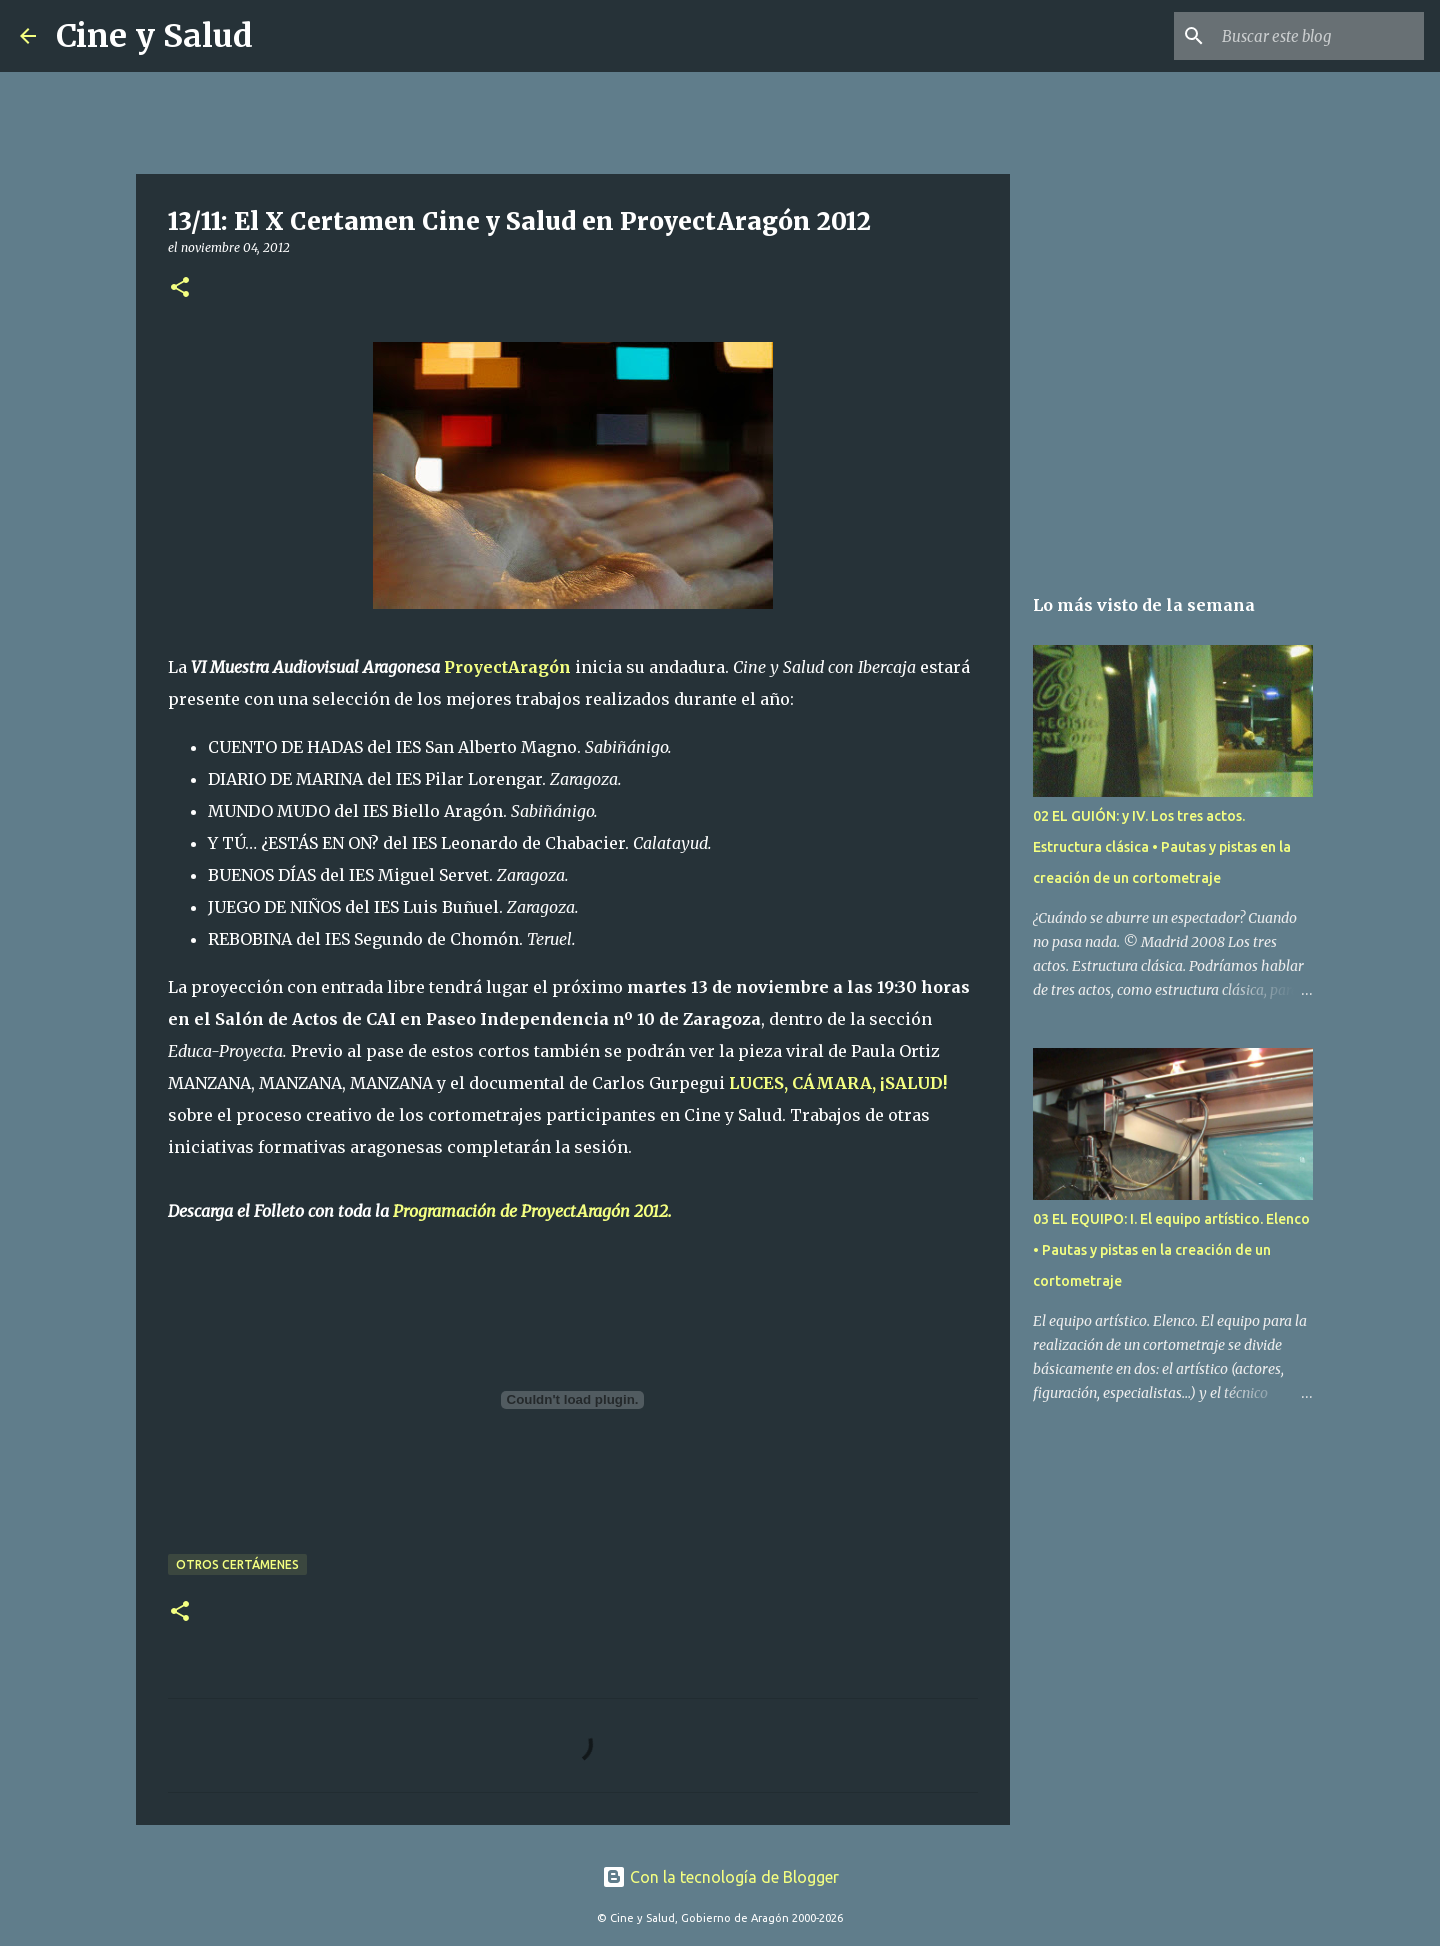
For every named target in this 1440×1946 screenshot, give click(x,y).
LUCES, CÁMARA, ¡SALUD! (838, 1083)
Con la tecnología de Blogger (720, 1877)
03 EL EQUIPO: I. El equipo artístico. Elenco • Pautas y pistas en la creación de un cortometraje (1171, 1250)
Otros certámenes (237, 1564)
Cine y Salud (154, 36)
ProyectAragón (507, 667)
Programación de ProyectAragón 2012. (532, 1211)
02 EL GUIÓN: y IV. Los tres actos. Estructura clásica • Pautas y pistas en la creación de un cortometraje (1162, 847)
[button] (180, 288)
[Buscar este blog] (1319, 36)
